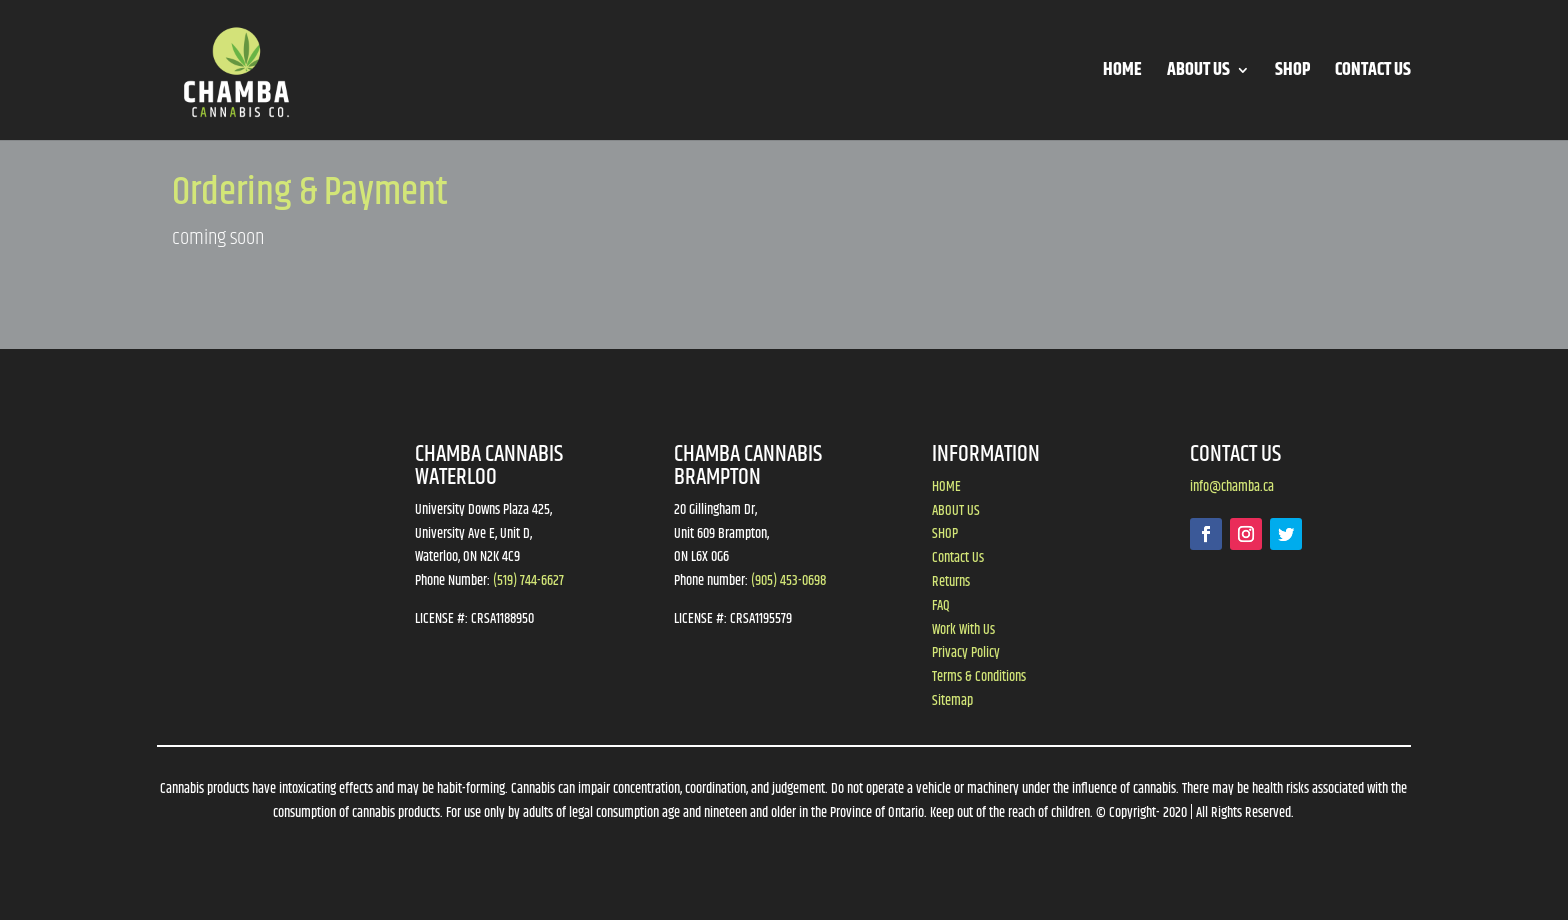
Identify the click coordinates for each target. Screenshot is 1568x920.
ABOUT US (1198, 73)
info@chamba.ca (1232, 487)
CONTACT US (1373, 73)
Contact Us (958, 558)
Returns (951, 582)
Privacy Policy (966, 653)
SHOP (1292, 73)
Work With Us (963, 630)
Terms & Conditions (979, 677)
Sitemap (952, 701)
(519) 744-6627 (528, 581)
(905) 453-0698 (788, 581)
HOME (1122, 73)
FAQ (941, 606)
